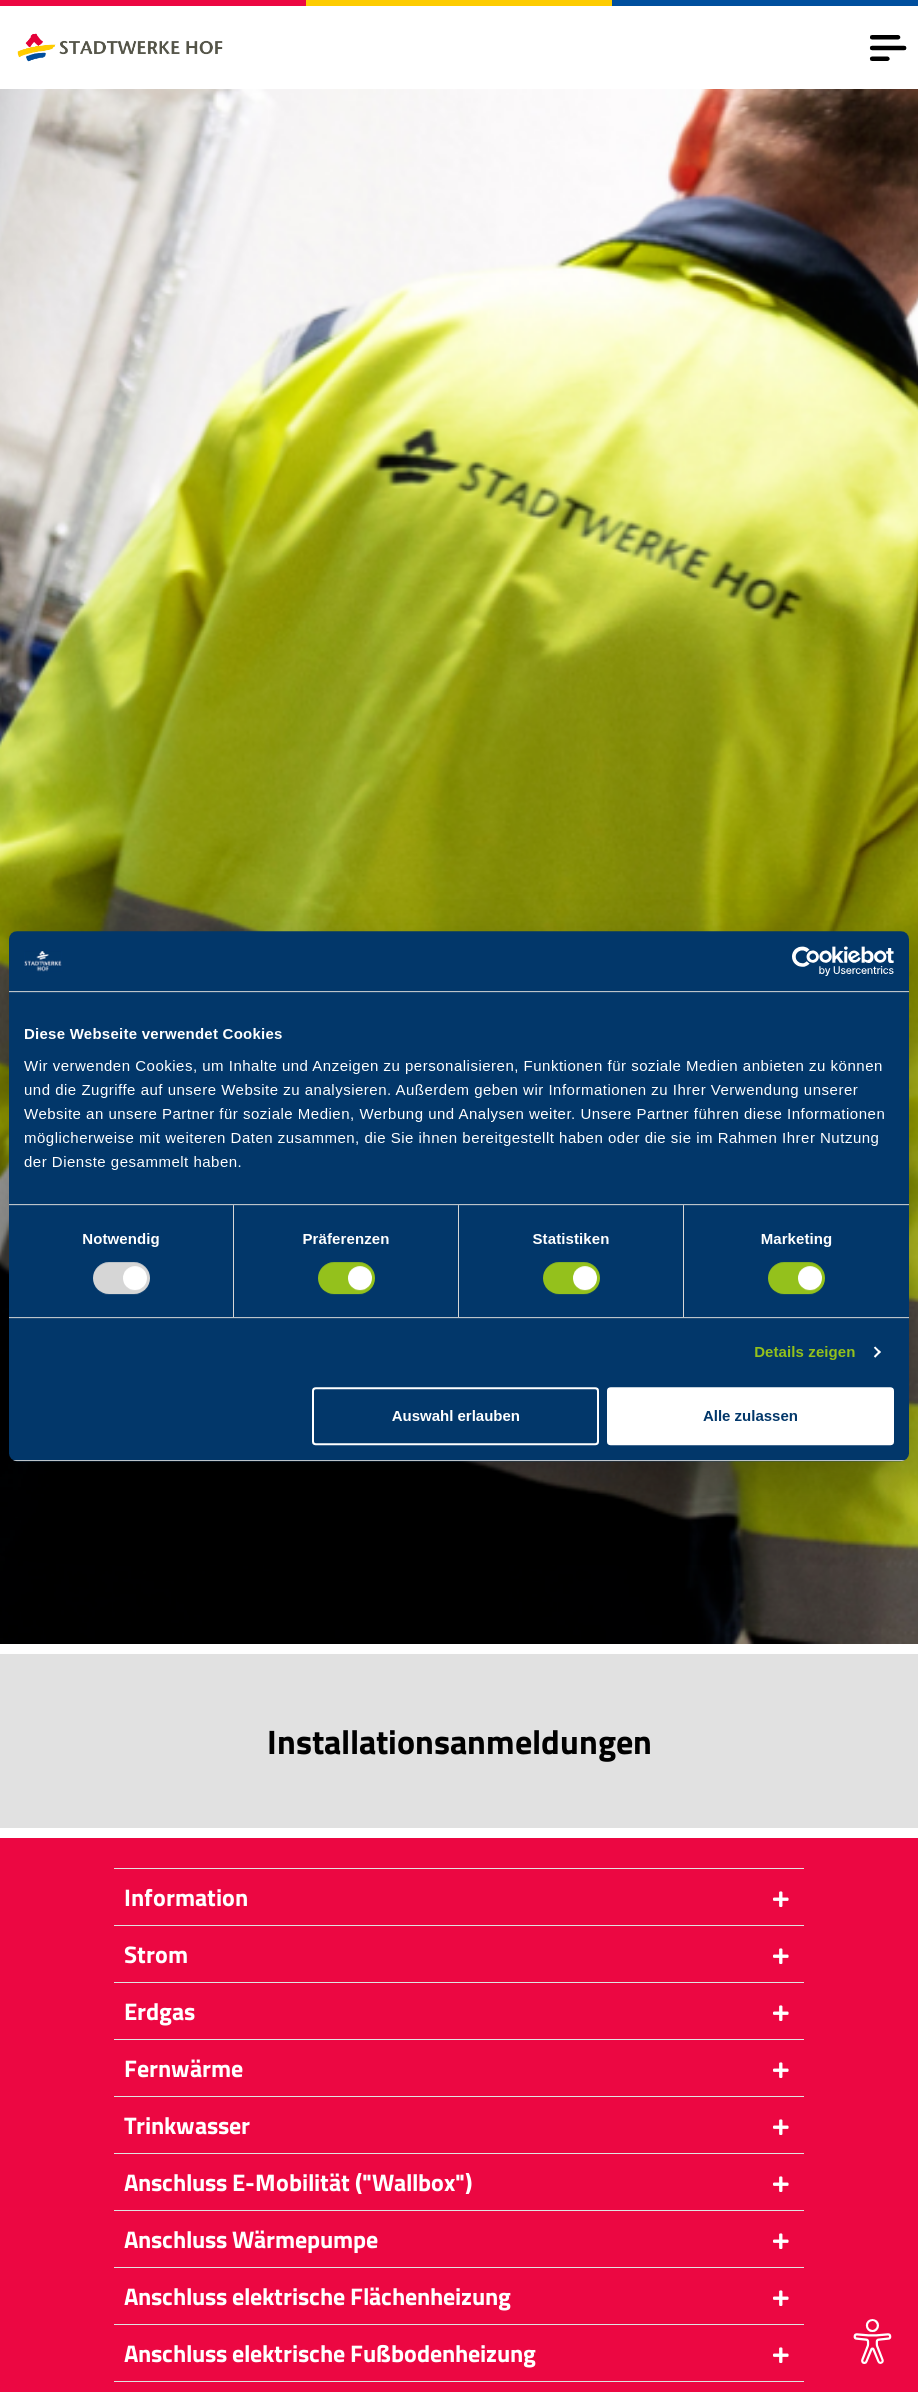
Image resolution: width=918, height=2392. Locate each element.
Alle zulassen (750, 1415)
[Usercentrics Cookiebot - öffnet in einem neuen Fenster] (806, 961)
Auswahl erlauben (456, 1415)
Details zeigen (804, 1351)
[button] (459, 1897)
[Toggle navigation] (888, 48)
